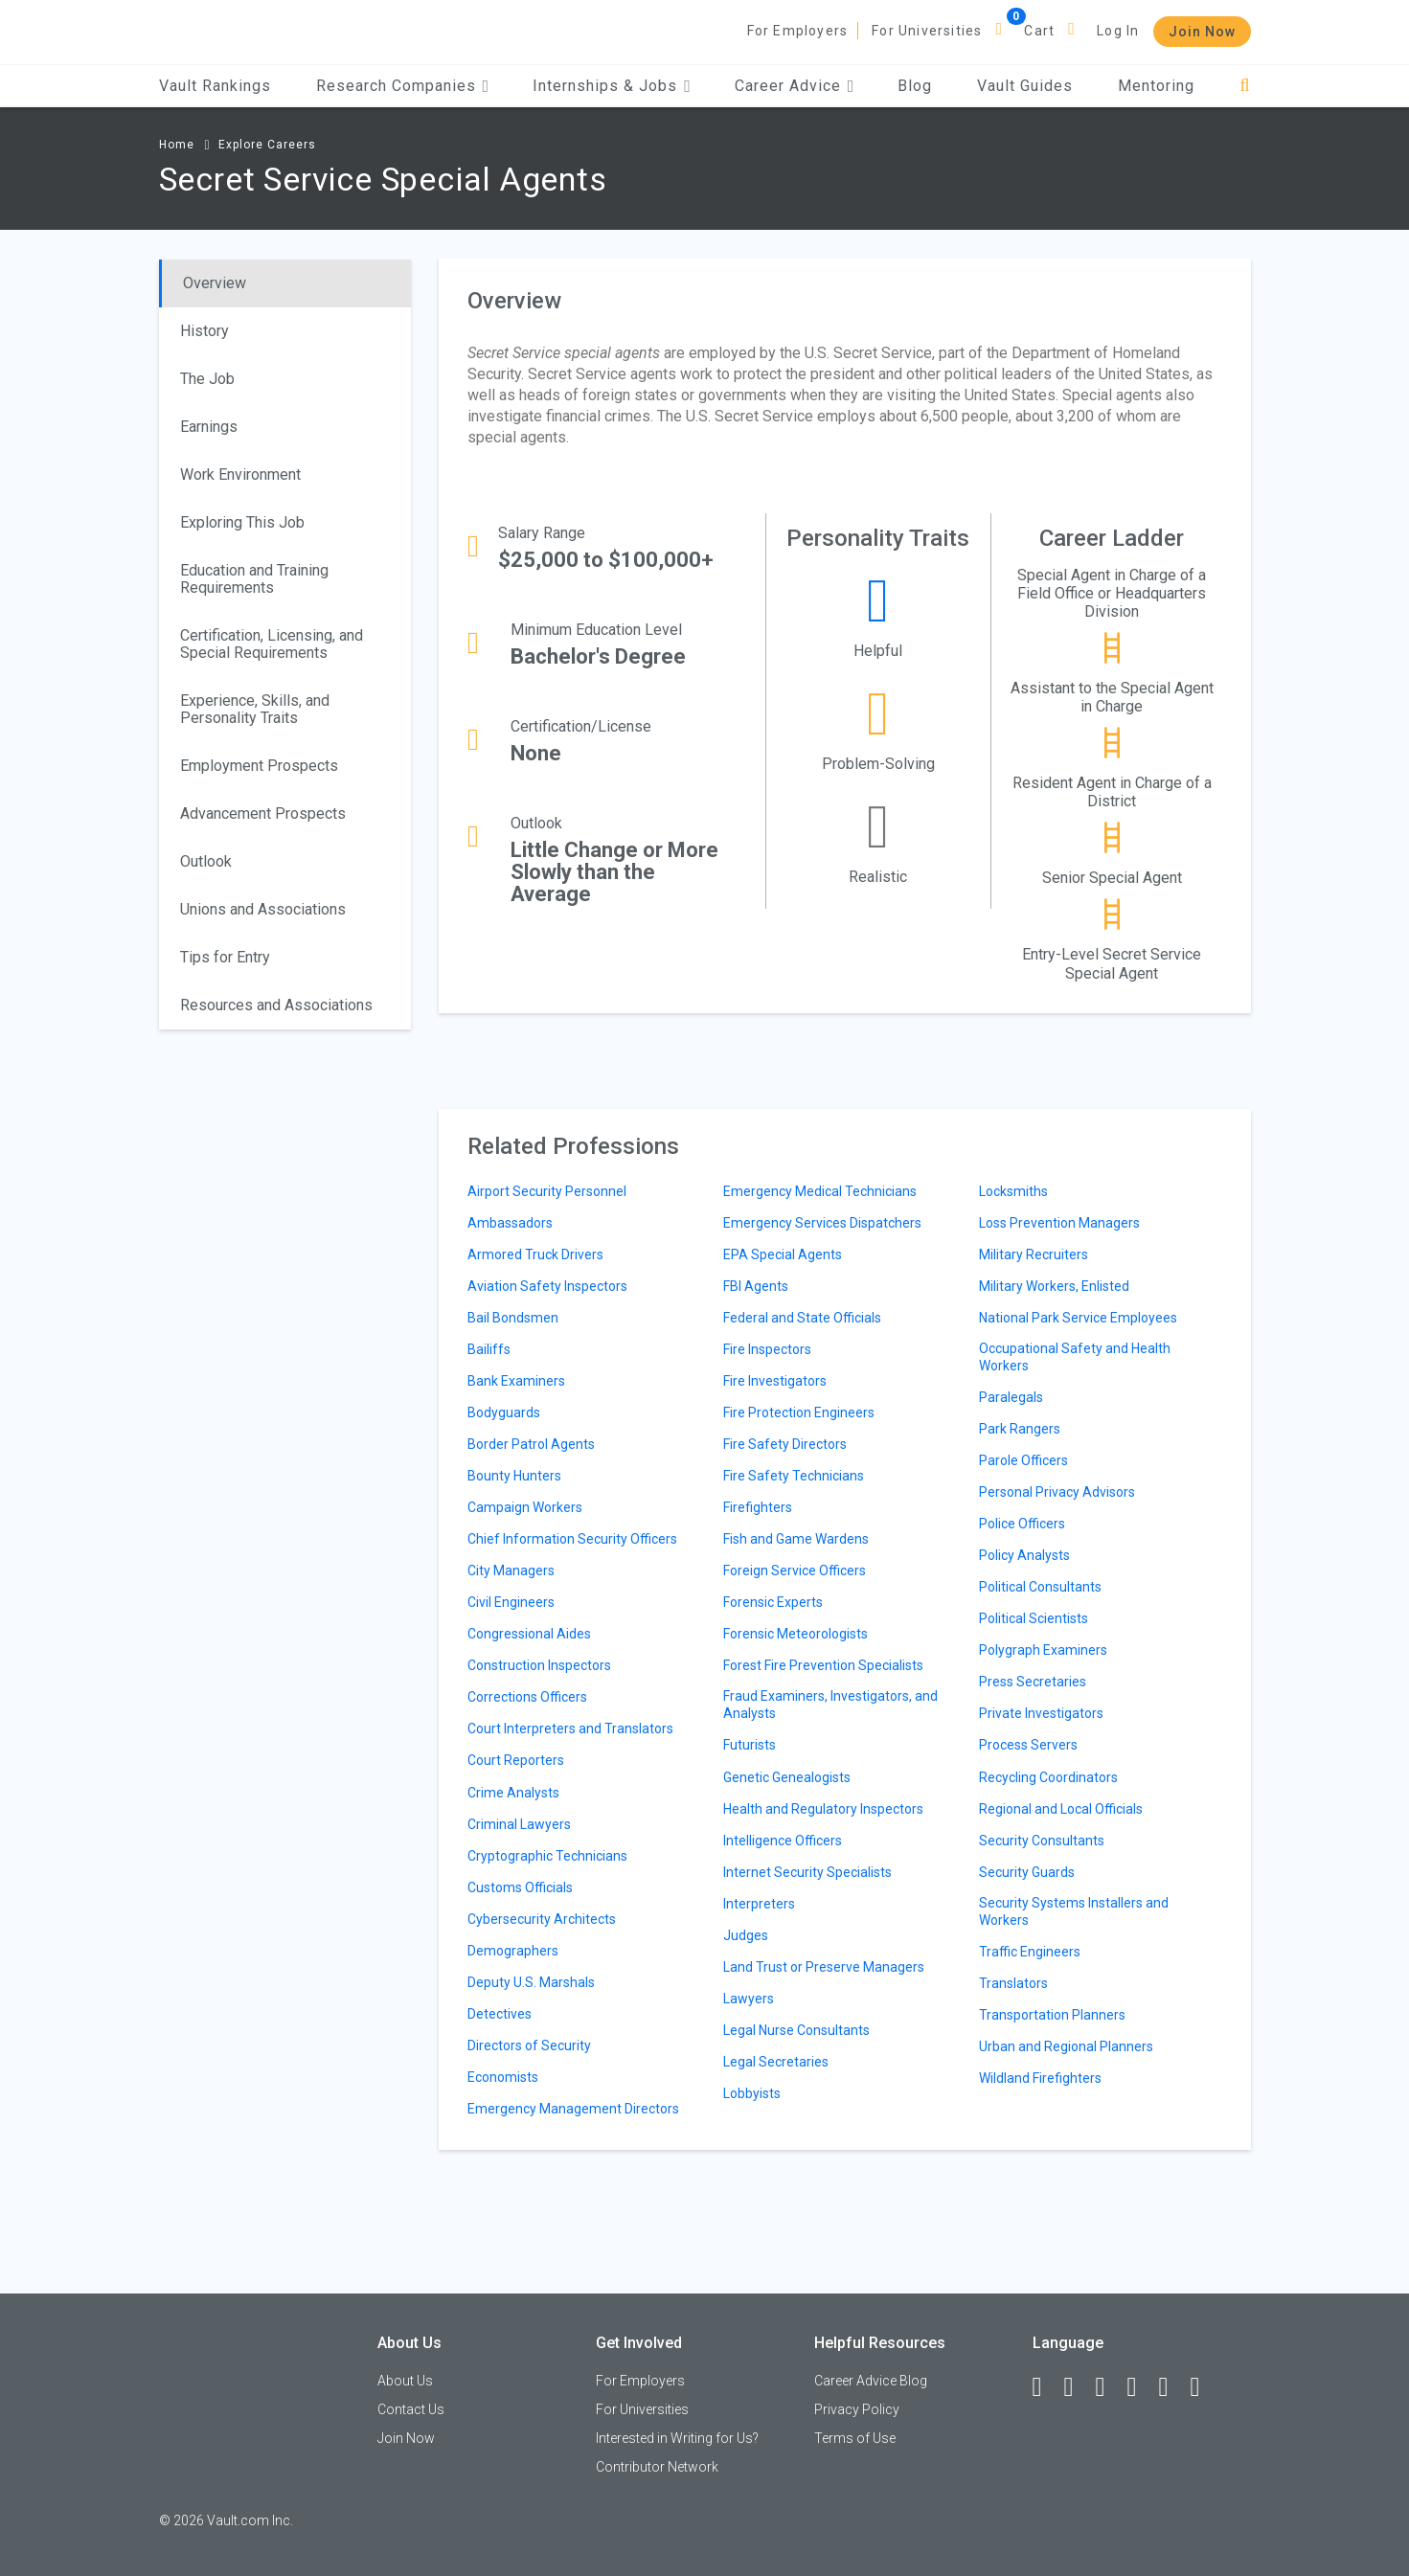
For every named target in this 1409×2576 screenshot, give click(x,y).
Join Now (1202, 31)
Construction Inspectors (539, 1665)
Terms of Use (855, 2438)
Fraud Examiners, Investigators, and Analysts (830, 1704)
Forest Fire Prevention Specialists (823, 1665)
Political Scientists (1033, 1618)
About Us (405, 2380)
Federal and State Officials (802, 1317)
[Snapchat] (1204, 2387)
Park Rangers (1019, 1428)
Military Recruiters (1033, 1254)
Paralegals (1011, 1397)
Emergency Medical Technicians (820, 1191)
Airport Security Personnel (546, 1191)
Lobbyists (752, 2093)
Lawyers (748, 1998)
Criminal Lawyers (519, 1824)
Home (176, 144)
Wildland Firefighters (1040, 2078)
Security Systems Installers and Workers (1074, 1911)
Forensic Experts (773, 1602)
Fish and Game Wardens (796, 1539)
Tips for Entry (225, 957)
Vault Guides (1025, 86)
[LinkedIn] (1077, 2387)
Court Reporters (515, 1760)
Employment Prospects (259, 766)
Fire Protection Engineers (799, 1412)
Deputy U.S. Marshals (531, 1982)
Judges (745, 1935)
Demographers (512, 1950)
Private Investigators (1041, 1713)
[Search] (1244, 86)
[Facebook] (1046, 2387)
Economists (502, 2077)
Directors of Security (529, 2045)
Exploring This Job (242, 522)
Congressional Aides (529, 1633)
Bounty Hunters (514, 1475)
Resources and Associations (276, 1005)
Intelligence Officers (782, 1840)
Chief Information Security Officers (572, 1539)
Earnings (209, 427)
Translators (1013, 1983)
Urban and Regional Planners (1066, 2046)
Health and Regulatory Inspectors (823, 1809)
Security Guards (1027, 1872)
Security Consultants (1041, 1840)
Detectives (499, 2014)
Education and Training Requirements (254, 579)
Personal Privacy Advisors (1057, 1492)
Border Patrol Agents (531, 1444)
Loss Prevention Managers (1059, 1223)
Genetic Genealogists (787, 1777)
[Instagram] (1140, 2387)
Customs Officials (520, 1887)
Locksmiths (1013, 1191)
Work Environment (240, 474)
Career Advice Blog (870, 2380)
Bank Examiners (516, 1381)
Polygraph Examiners (1043, 1650)
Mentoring (1156, 86)
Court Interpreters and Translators (570, 1728)
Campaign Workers (524, 1507)
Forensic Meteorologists (795, 1633)
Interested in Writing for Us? (677, 2438)
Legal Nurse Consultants (796, 2030)
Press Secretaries (1032, 1681)
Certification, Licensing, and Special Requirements (271, 644)
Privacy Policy (856, 2409)
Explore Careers (267, 144)
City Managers (511, 1570)
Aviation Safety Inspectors (547, 1286)
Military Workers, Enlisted (1054, 1286)
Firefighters (757, 1507)
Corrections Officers (527, 1697)
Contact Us (410, 2409)
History (204, 331)
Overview (214, 283)
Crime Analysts (513, 1792)
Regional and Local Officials (1061, 1809)
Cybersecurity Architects (541, 1919)
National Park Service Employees (1078, 1317)
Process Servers (1028, 1744)
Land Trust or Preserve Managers (823, 1967)
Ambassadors (510, 1223)
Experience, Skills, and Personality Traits (255, 709)
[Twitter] (1109, 2387)
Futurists (749, 1744)
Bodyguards (503, 1412)
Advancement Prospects (263, 813)
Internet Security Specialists (807, 1872)
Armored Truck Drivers (535, 1254)
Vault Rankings (215, 86)
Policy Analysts (1024, 1555)
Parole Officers (1023, 1460)
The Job (207, 379)
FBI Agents (755, 1286)
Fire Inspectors (767, 1349)
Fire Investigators (775, 1381)
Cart (1039, 30)
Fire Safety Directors (785, 1444)
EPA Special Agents (782, 1254)
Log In (1118, 30)
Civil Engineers (511, 1602)
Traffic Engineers (1029, 1951)
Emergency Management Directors (573, 2108)
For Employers (798, 30)
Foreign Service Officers (794, 1570)
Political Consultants (1040, 1586)
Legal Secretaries (776, 2061)
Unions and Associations (263, 909)
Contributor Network (657, 2466)
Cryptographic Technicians (547, 1856)
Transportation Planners (1052, 2014)
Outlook (206, 861)
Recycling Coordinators (1048, 1777)
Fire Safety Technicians (793, 1475)
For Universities (927, 30)
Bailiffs (489, 1349)
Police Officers (1022, 1523)
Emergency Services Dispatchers (822, 1223)
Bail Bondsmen (512, 1317)
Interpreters (759, 1903)
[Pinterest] (1172, 2387)
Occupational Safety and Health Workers (1074, 1357)
